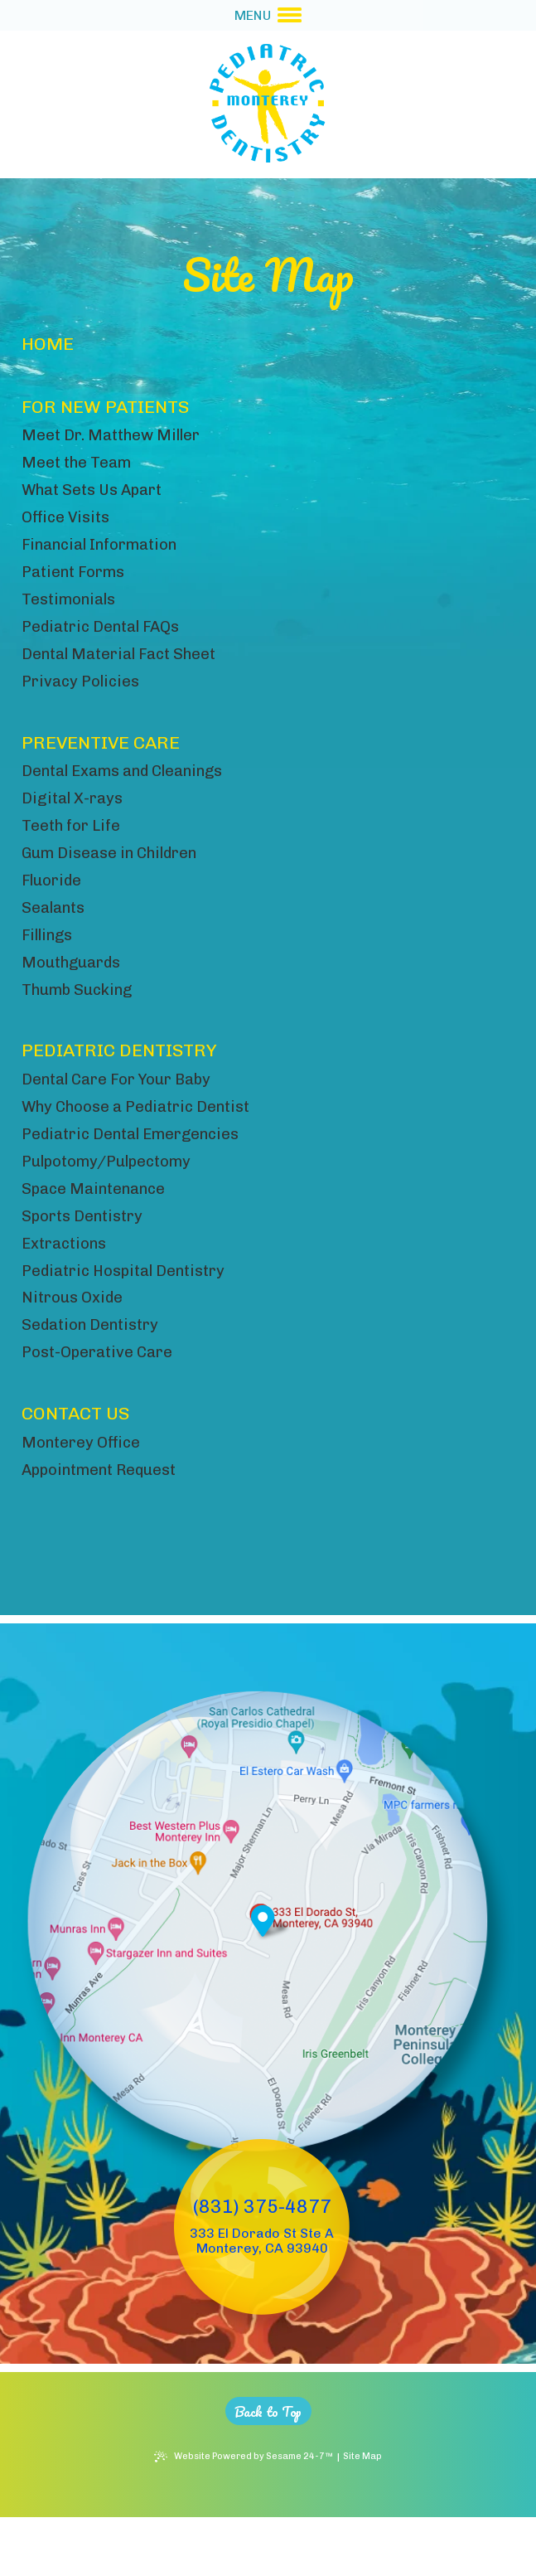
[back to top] (268, 2468)
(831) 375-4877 (262, 2264)
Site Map (368, 2515)
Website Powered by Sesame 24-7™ (252, 2515)
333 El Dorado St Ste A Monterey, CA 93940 (262, 2297)
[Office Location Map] (259, 1966)
